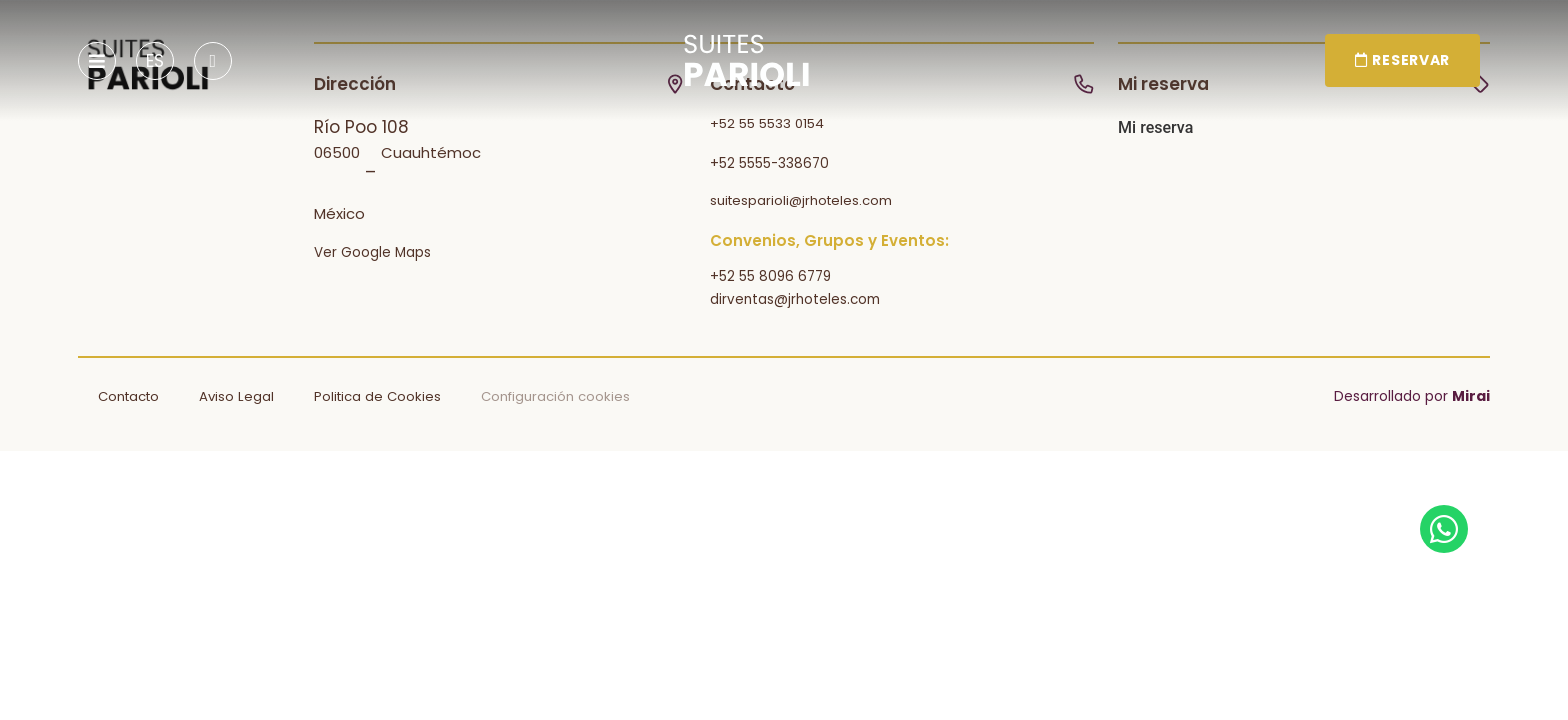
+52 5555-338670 (769, 163)
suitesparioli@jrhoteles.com (801, 200)
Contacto (128, 396)
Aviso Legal (236, 396)
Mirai (1471, 396)
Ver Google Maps (372, 252)
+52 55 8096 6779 (770, 276)
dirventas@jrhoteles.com (795, 299)
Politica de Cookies (377, 396)
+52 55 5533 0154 (767, 123)
